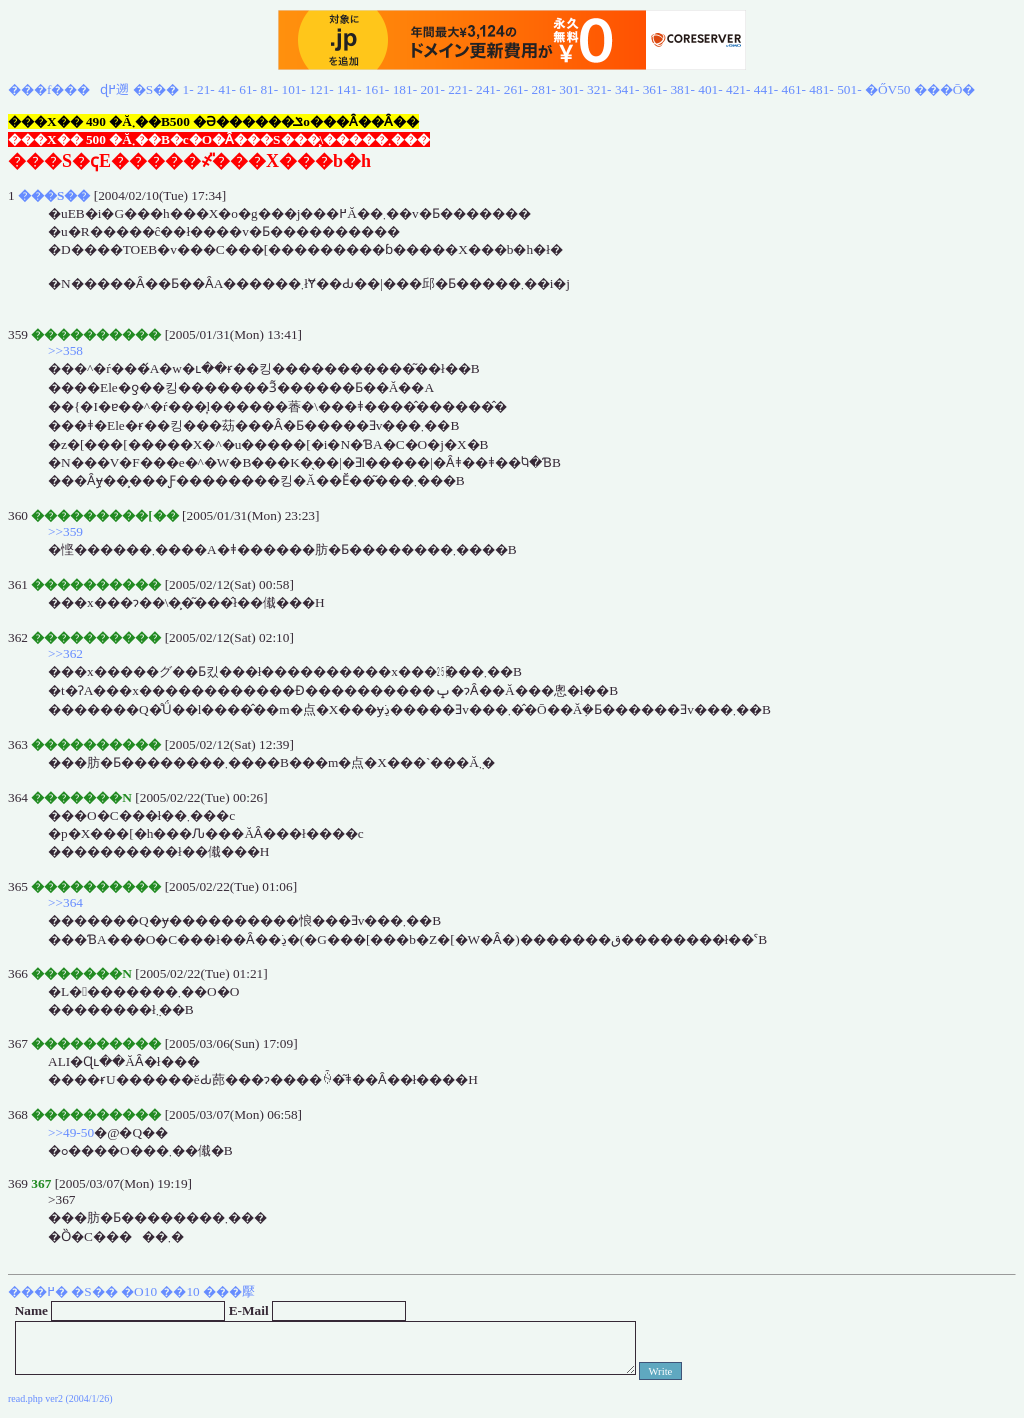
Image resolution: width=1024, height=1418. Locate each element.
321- (599, 89)
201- (432, 89)
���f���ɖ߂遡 (68, 89)
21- (206, 89)
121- (321, 89)
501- (849, 89)
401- (710, 89)
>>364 (65, 902)
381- (682, 89)
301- (571, 89)
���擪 (229, 1291)
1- (188, 89)
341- (627, 89)
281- (544, 89)
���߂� (38, 1291)
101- (294, 89)
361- (655, 89)
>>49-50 (71, 1132)
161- (377, 89)
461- (794, 89)
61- (248, 89)
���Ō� (945, 89)
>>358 (65, 350)
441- (766, 89)
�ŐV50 (888, 89)
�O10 (139, 1291)
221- (460, 89)
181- (405, 89)
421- (738, 89)
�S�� (156, 89)
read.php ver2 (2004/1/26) (60, 1398)
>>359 (65, 531)
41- (227, 89)
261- (516, 89)
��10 (179, 1291)
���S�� (54, 195)
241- (488, 89)
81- (269, 89)
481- (821, 89)
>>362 (65, 653)
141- (349, 89)
